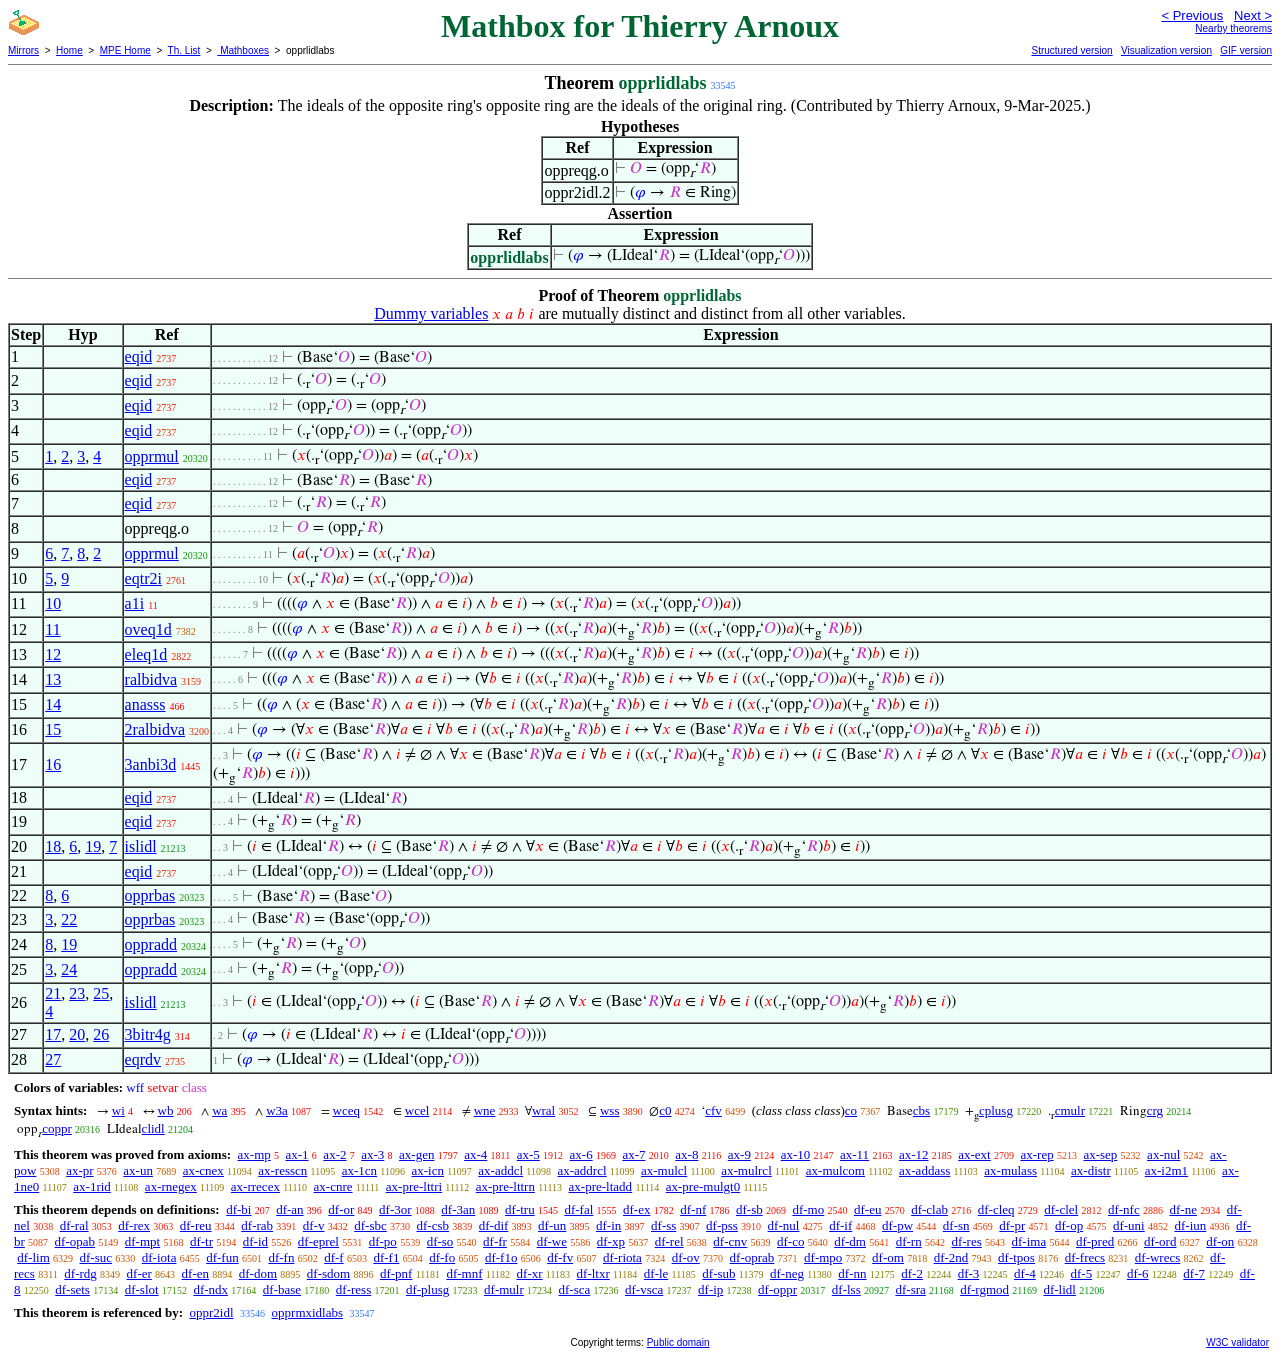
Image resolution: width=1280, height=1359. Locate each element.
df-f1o (501, 1257)
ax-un (138, 1170)
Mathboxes (243, 50)
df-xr (530, 1273)
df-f (334, 1257)
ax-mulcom (835, 1170)
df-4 (1025, 1273)
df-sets (72, 1289)
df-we (552, 1241)
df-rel (669, 1241)
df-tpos (1016, 1257)
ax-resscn (282, 1170)
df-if (840, 1225)
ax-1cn (359, 1170)
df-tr (201, 1241)
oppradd (151, 944)
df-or (341, 1209)
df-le (656, 1273)
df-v (314, 1225)
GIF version (1246, 50)
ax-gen (416, 1154)
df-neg (787, 1273)
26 (101, 1034)
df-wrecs (1157, 1257)
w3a (277, 1110)
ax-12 (914, 1154)
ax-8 (686, 1154)
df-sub (718, 1273)
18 (53, 846)
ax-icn (427, 1170)
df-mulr (504, 1289)
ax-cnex (203, 1170)
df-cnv (730, 1241)
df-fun (222, 1257)
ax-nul (1163, 1154)
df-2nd (951, 1257)
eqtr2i (143, 578)
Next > (1253, 15)
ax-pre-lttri (414, 1186)
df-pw (897, 1225)
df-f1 (386, 1257)
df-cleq (996, 1209)
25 (101, 993)
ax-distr (1091, 1170)
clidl (153, 1128)
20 (77, 1034)
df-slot (142, 1289)
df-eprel (318, 1241)
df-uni (1129, 1225)
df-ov (686, 1257)
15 (53, 729)
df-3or (395, 1209)
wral (543, 1110)
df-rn (909, 1241)
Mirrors (23, 50)
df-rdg (80, 1273)
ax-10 (796, 1154)
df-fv (560, 1257)
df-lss (846, 1289)
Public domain (678, 1342)
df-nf (693, 1209)
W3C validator (1237, 1342)
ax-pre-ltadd (601, 1186)
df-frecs (1085, 1257)
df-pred (1095, 1241)
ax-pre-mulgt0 (703, 1186)
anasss (145, 704)
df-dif (494, 1225)
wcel (417, 1110)
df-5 (1081, 1273)
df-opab (75, 1241)
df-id (255, 1241)
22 (69, 919)
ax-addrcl (582, 1170)
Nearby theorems (1233, 28)
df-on (1220, 1241)
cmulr (1070, 1110)
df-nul (784, 1225)
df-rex (134, 1225)
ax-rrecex (255, 1186)
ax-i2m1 (1166, 1170)
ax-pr (79, 1170)
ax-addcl (500, 1170)
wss (610, 1110)
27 (53, 1059)
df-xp (611, 1241)
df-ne (1182, 1209)
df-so (440, 1241)
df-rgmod (984, 1289)
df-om (888, 1257)
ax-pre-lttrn (505, 1186)
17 (53, 1034)
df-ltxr (593, 1273)
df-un (552, 1225)
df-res (966, 1241)
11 (52, 629)
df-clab (929, 1209)
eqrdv (143, 1059)
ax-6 (581, 1154)
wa (219, 1110)
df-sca (575, 1289)
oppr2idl (211, 1312)
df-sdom (328, 1273)
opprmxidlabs (308, 1312)
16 (53, 764)
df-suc (96, 1257)
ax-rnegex (171, 1186)
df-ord (1160, 1241)
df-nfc (1124, 1209)
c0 (665, 1110)
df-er (139, 1273)
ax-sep (1100, 1154)
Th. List (184, 50)
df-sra (910, 1289)
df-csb (432, 1225)
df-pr (1012, 1225)
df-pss (722, 1225)
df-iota (159, 1257)
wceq (346, 1110)
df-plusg (427, 1289)
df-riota (622, 1257)
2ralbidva (155, 729)
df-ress (353, 1289)
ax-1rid (92, 1186)
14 (53, 704)
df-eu (867, 1209)
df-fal (578, 1209)
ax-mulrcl (746, 1170)
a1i (135, 603)
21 (53, 993)
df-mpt (142, 1241)
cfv (713, 1110)
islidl (141, 846)
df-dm (850, 1241)
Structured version (1071, 50)
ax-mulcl (664, 1170)
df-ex (636, 1209)
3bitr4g (148, 1034)
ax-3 (372, 1154)
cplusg (996, 1110)
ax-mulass (1010, 1170)
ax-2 (334, 1154)
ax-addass (924, 1170)
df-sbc (370, 1225)
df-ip (710, 1289)
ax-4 (475, 1154)
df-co (790, 1241)
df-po (383, 1241)
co (851, 1110)
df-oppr (777, 1289)
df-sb (749, 1209)
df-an (289, 1209)
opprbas (150, 895)
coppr (57, 1128)
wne (485, 1110)
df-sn (956, 1225)
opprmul (152, 456)
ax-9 (739, 1154)
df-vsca (644, 1289)
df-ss (663, 1225)
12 (53, 654)
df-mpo (823, 1257)
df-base (282, 1289)
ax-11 (854, 1154)
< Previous (1192, 15)
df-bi (238, 1209)
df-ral (74, 1225)
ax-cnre (333, 1186)
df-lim (33, 1257)
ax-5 (528, 1154)
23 (77, 993)
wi (118, 1110)
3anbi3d (151, 764)
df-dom (258, 1273)
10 (53, 603)
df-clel (1061, 1209)
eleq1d (146, 654)
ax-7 (633, 1154)
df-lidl (1059, 1289)
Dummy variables (431, 313)
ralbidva (151, 679)
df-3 (969, 1273)
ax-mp (254, 1154)
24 (69, 969)
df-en (195, 1273)
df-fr (495, 1241)
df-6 (1138, 1273)
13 (53, 679)
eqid (139, 356)
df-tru (520, 1209)
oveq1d (148, 629)
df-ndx (210, 1289)
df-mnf (464, 1273)
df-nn (852, 1273)
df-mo (808, 1209)
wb (166, 1110)
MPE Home (125, 50)
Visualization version (1166, 50)
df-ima (1029, 1241)
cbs (921, 1110)
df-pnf (396, 1273)
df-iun (1190, 1225)
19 (93, 846)
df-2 (912, 1273)
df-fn (281, 1257)
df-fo (442, 1257)
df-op (1069, 1225)
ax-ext (974, 1154)
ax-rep (1036, 1154)
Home (69, 50)
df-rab (257, 1225)
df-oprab (752, 1257)
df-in (608, 1225)
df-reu (196, 1225)
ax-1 (297, 1154)
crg (1155, 1110)
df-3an (458, 1209)
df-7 (1194, 1273)
